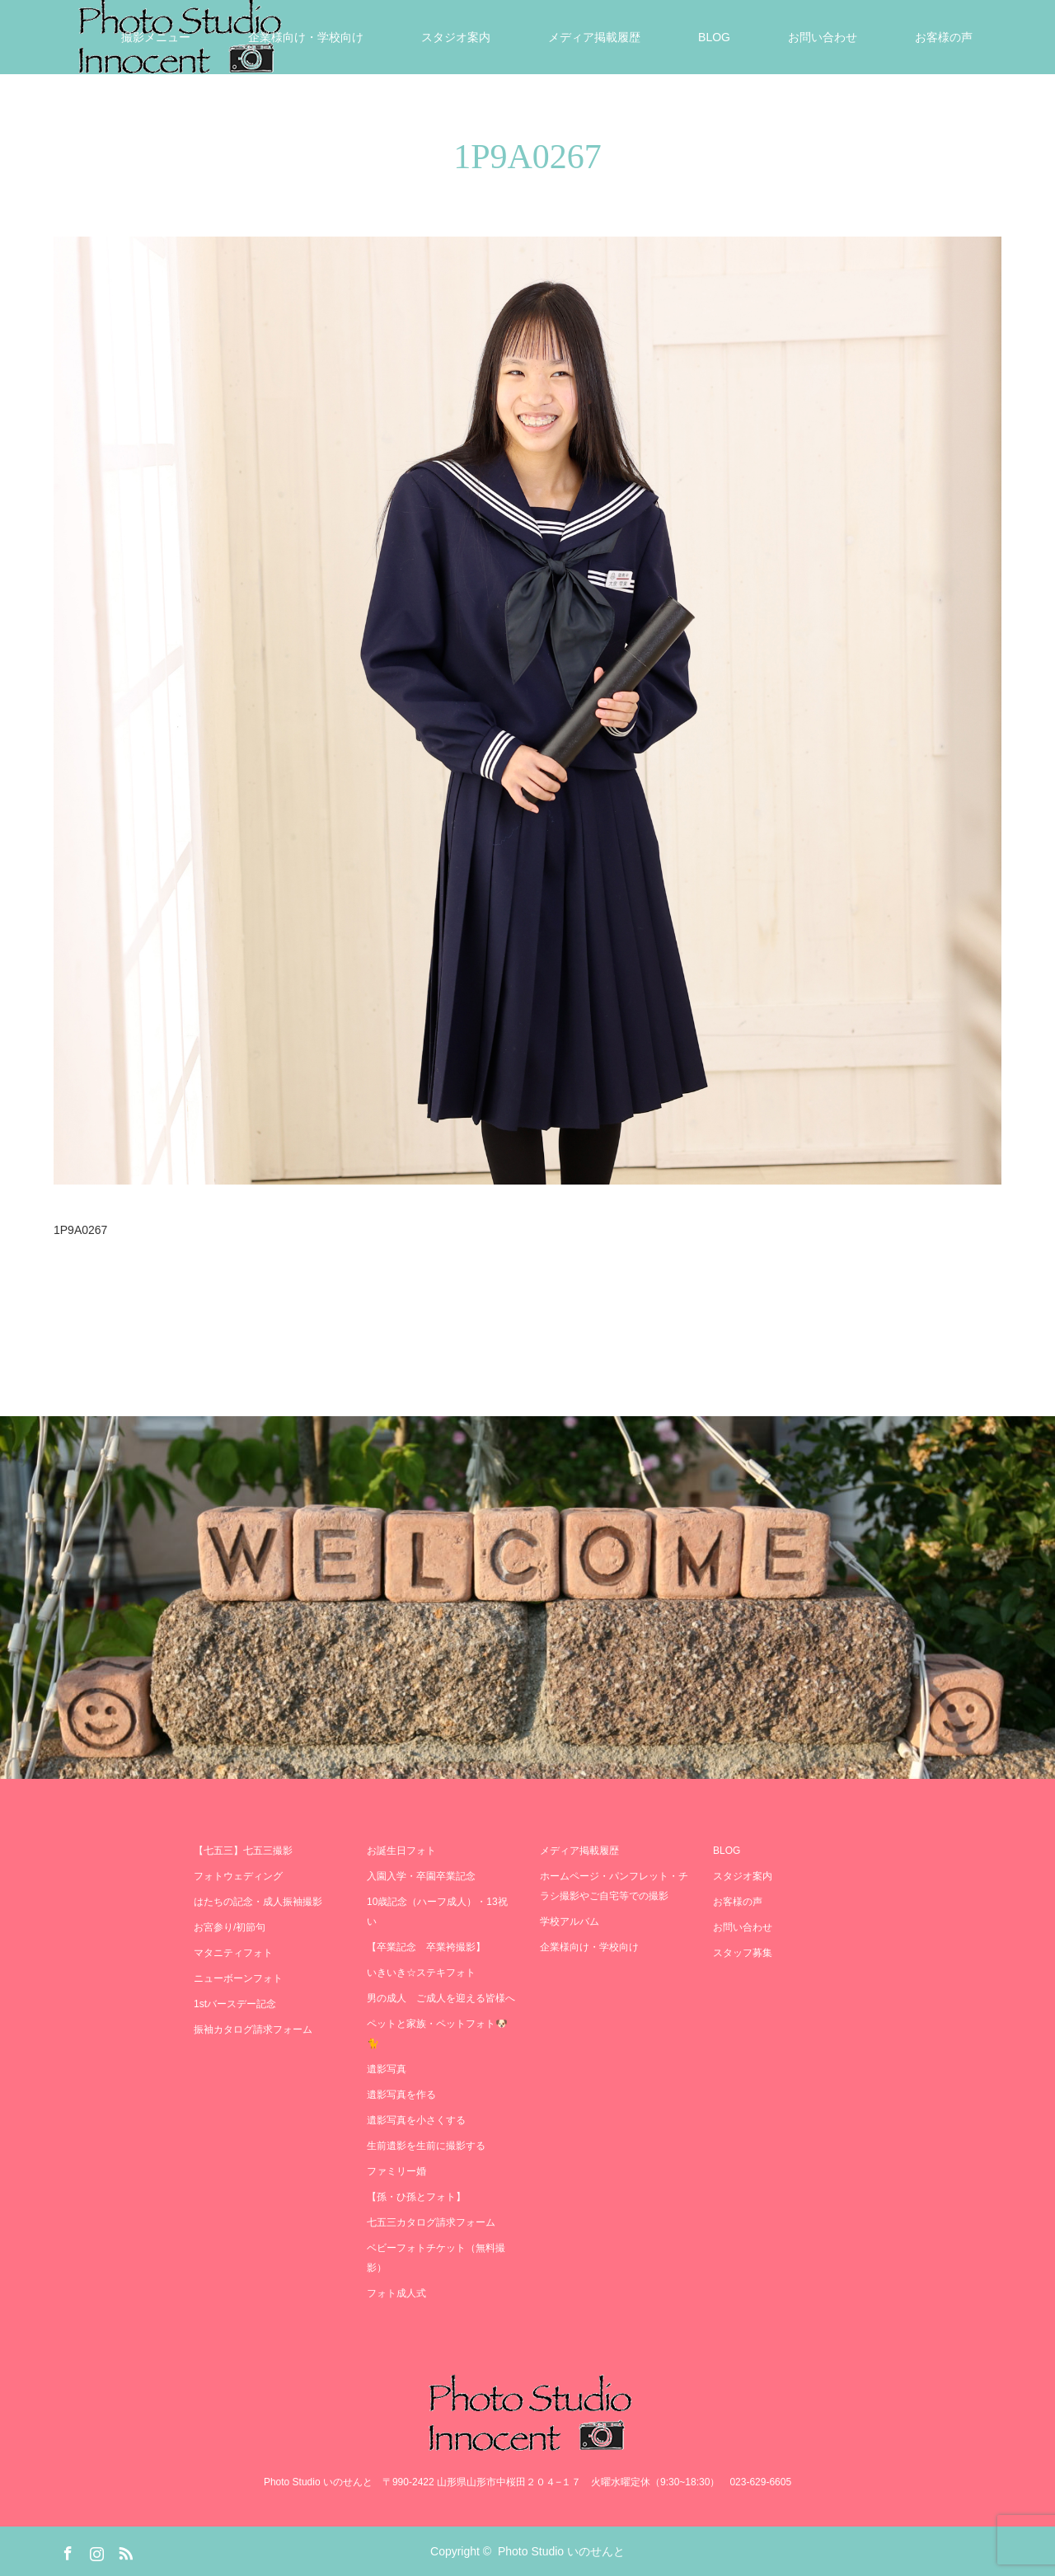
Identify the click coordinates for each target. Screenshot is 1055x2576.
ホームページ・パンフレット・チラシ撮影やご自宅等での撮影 (614, 1886)
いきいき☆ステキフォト (421, 1972)
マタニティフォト (233, 1953)
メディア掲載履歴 (594, 37)
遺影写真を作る (401, 2094)
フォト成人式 (396, 2293)
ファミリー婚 (396, 2171)
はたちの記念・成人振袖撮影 (258, 1901)
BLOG (714, 37)
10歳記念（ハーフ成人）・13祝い (437, 1911)
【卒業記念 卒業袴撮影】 (426, 1947)
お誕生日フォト (401, 1850)
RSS (123, 2550)
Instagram (94, 2550)
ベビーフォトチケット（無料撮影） (436, 2257)
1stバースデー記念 (235, 2004)
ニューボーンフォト (238, 1978)
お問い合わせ (822, 37)
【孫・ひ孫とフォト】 (416, 2197)
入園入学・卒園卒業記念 (421, 1876)
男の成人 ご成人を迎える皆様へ (441, 1998)
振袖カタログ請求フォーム (253, 2029)
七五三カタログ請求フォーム (431, 2222)
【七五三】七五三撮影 (243, 1850)
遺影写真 (386, 2069)
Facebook (66, 2550)
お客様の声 (944, 37)
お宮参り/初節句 (229, 1927)
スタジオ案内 (455, 37)
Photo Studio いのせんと (561, 2551)
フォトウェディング (238, 1876)
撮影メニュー (155, 37)
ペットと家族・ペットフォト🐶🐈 (437, 2033)
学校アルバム (569, 1921)
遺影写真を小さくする (416, 2120)
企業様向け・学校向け (305, 37)
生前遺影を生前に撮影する (426, 2145)
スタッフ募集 (742, 1953)
